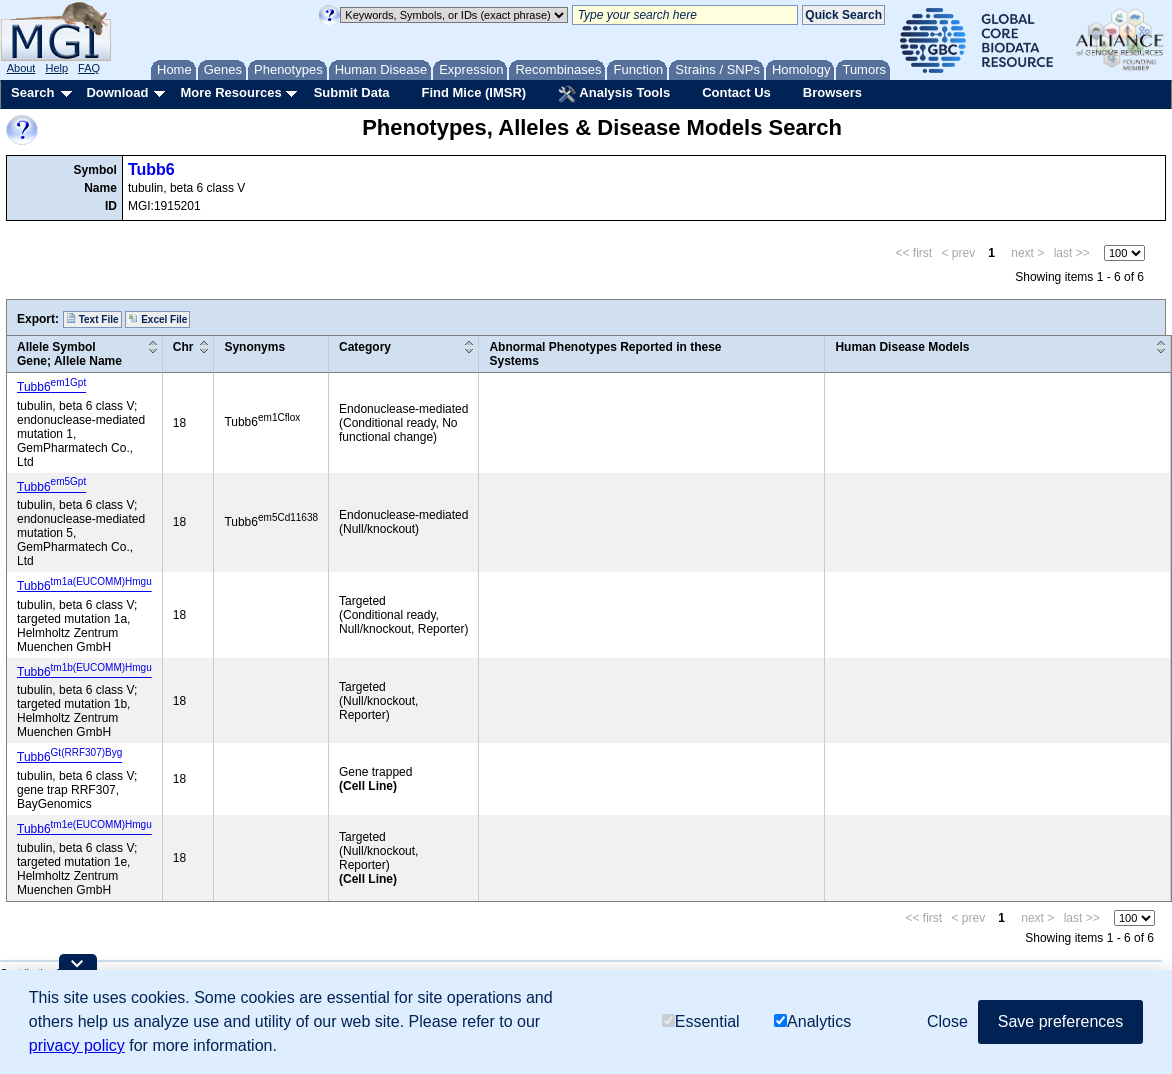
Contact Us (736, 92)
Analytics (812, 1021)
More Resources (230, 92)
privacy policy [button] (77, 1045)
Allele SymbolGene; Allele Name (69, 354)
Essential (701, 1021)
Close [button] (947, 1021)
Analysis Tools (614, 94)
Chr (183, 347)
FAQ (89, 68)
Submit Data (352, 92)
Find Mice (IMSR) (473, 92)
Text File (92, 319)
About (21, 68)
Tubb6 (151, 169)
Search (32, 92)
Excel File (157, 319)
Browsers (832, 92)
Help (56, 68)
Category (365, 347)
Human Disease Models (902, 347)
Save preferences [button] (1060, 1021)
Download (117, 92)
